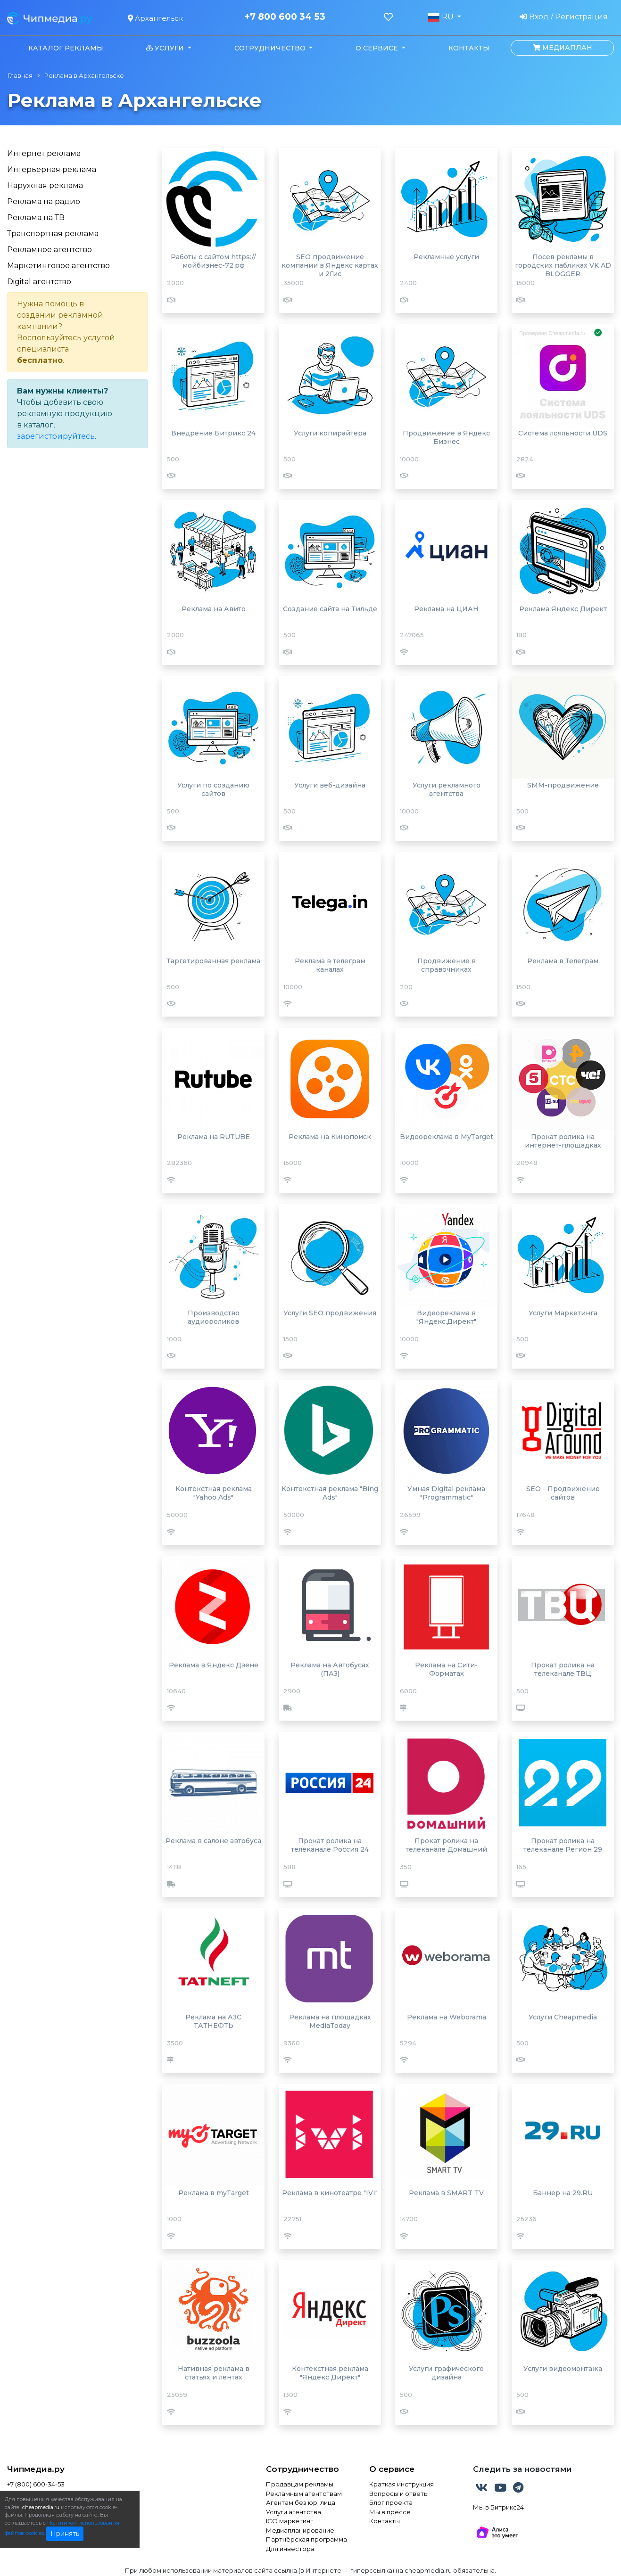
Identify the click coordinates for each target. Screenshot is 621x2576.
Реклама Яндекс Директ (563, 609)
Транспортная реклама (53, 233)
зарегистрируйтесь (56, 436)
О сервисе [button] (378, 48)
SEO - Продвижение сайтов (563, 1493)
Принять (64, 2533)
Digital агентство (39, 281)
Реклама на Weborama (446, 2017)
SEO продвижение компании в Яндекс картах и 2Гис (330, 265)
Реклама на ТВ (36, 217)
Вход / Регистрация (564, 16)
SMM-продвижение (563, 785)
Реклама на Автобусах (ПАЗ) (329, 1669)
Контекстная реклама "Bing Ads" (330, 1493)
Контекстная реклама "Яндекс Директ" (330, 2372)
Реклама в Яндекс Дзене (213, 1665)
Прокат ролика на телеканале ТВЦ (563, 1669)
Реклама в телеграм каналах (330, 965)
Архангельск (155, 18)
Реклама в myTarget (213, 2193)
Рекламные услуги (446, 257)
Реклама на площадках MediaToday (330, 2021)
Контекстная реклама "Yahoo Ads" (213, 1493)
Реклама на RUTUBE (213, 1136)
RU (441, 17)
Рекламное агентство (49, 249)
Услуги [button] (166, 48)
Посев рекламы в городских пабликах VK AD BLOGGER (563, 265)
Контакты (468, 48)
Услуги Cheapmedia (563, 2017)
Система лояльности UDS (562, 433)
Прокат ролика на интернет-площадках (563, 1140)
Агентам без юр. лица (300, 2502)
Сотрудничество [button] (270, 48)
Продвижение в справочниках (446, 965)
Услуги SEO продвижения (329, 1313)
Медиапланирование (300, 2530)
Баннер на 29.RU (563, 2193)
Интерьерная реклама (51, 169)
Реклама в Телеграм (562, 961)
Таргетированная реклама (213, 961)
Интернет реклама (44, 153)
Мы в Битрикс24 (498, 2507)
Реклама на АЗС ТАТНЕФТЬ (213, 2021)
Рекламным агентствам (304, 2493)
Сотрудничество (302, 2469)
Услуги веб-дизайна (329, 785)
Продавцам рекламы (299, 2484)
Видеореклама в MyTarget (446, 1136)
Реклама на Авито (214, 609)
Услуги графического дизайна (446, 2372)
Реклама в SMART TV (446, 2193)
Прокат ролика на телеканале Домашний (446, 1845)
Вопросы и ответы (399, 2493)
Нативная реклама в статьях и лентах (213, 2372)
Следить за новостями (522, 2469)
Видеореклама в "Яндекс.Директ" (446, 1317)
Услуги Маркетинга (563, 1313)
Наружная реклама (45, 185)
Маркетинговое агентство (58, 265)
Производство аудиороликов (214, 1317)
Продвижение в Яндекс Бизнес (446, 437)
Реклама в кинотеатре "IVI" (330, 2193)
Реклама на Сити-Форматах (446, 1669)
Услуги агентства (293, 2512)
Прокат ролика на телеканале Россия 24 (330, 1845)
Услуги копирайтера (330, 433)
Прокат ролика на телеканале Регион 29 (562, 1845)
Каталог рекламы (65, 48)
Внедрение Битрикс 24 (213, 433)
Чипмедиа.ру (36, 2469)
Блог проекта (391, 2502)
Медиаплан (562, 47)
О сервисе (391, 2469)
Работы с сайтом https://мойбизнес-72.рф (213, 261)
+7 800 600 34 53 (284, 17)
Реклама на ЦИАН (446, 609)
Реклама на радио (43, 201)
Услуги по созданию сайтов (213, 789)
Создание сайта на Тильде (330, 609)
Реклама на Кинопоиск (330, 1136)
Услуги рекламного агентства (446, 789)
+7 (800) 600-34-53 (36, 2484)
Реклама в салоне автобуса (213, 1841)
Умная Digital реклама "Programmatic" (446, 1493)
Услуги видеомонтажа (562, 2368)
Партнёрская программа (306, 2539)
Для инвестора (290, 2548)
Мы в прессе (390, 2512)
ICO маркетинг (289, 2521)
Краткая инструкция (401, 2484)
